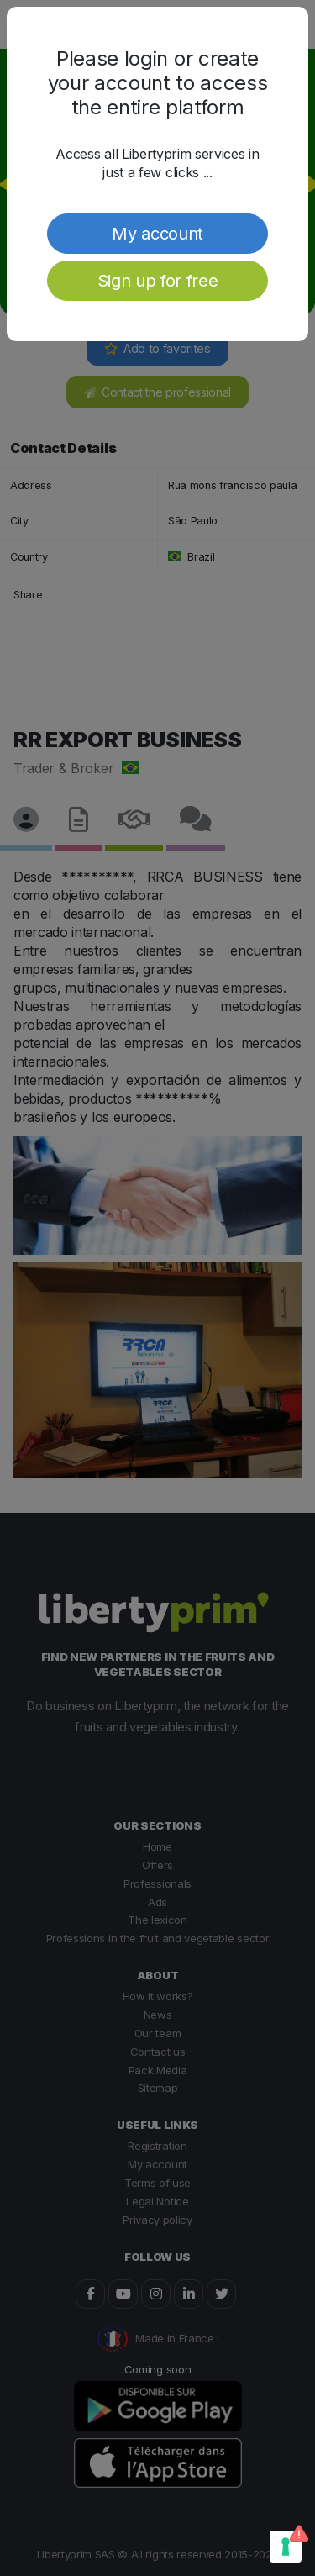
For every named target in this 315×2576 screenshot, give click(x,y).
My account (157, 234)
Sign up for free (157, 281)
